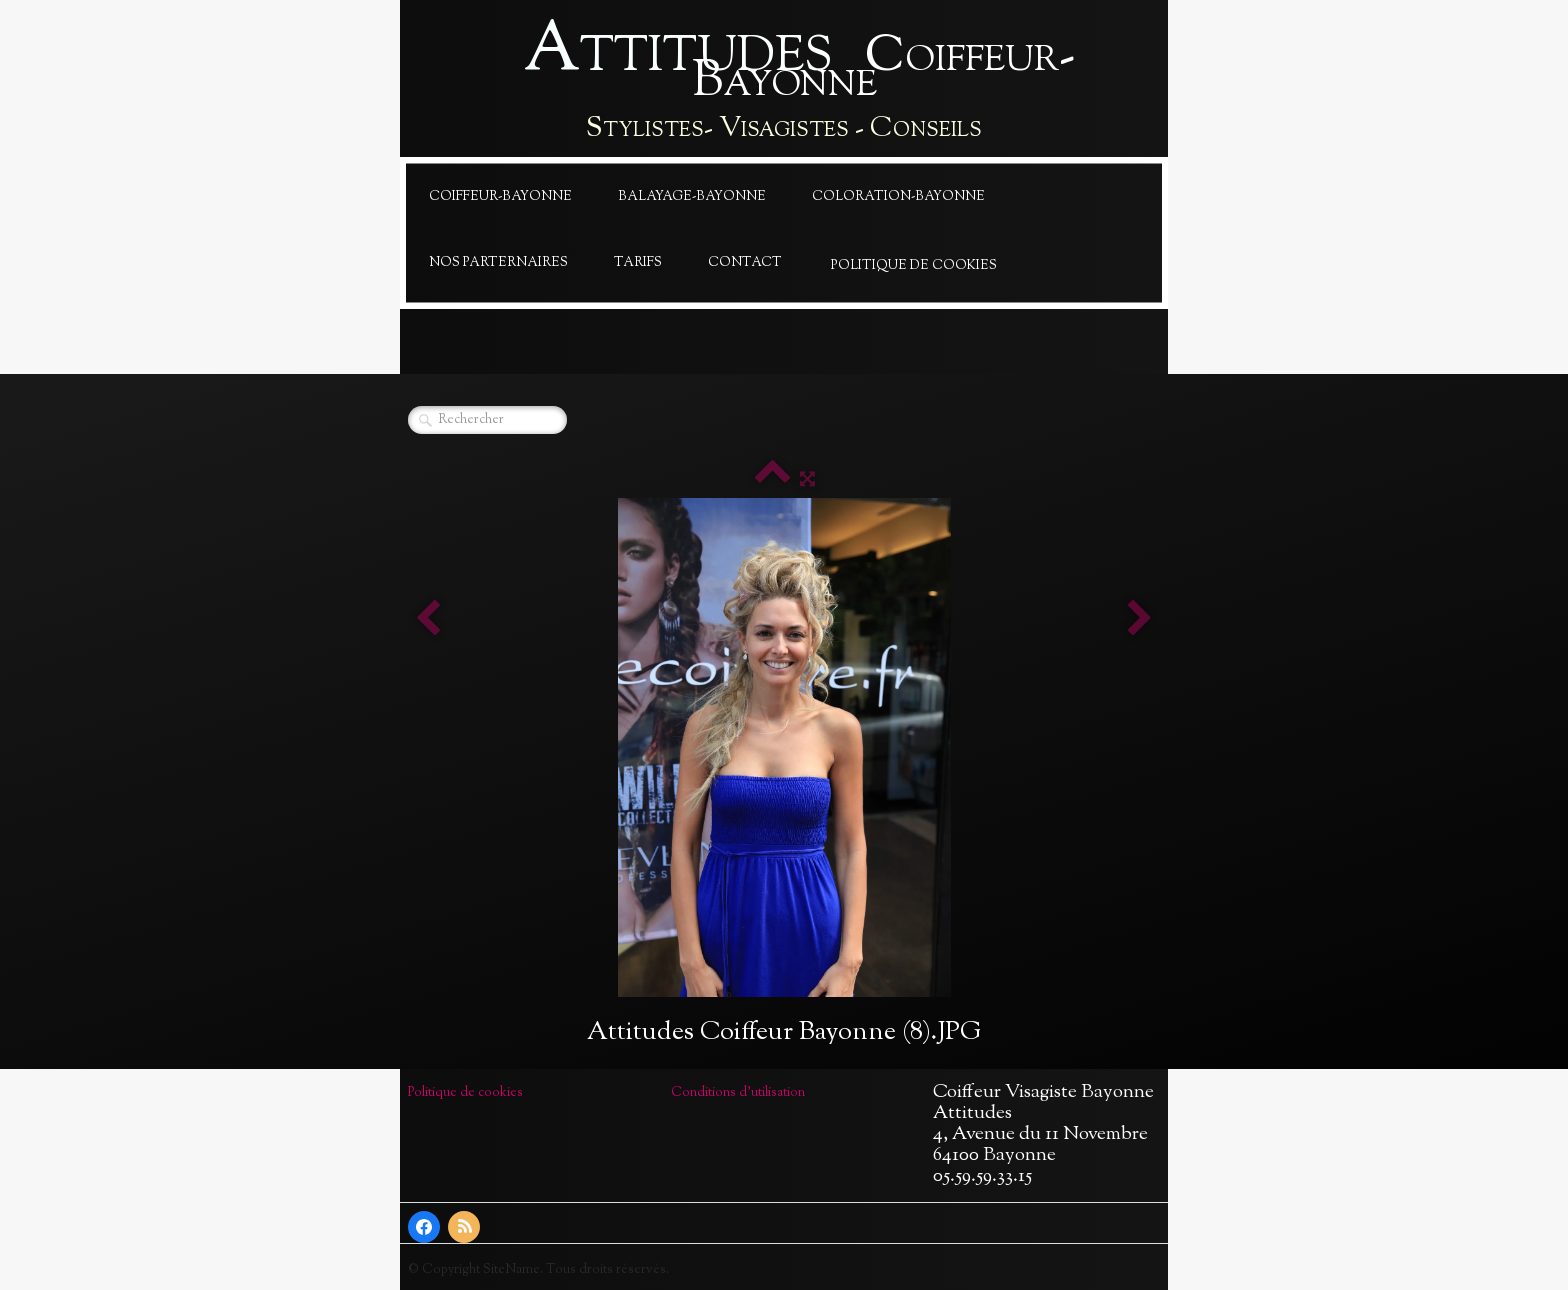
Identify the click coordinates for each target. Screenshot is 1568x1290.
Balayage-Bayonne (692, 197)
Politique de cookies (914, 266)
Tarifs (638, 263)
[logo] (784, 83)
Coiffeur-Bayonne (500, 197)
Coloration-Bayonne (898, 197)
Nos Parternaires (498, 263)
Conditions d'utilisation (738, 1093)
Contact (745, 263)
